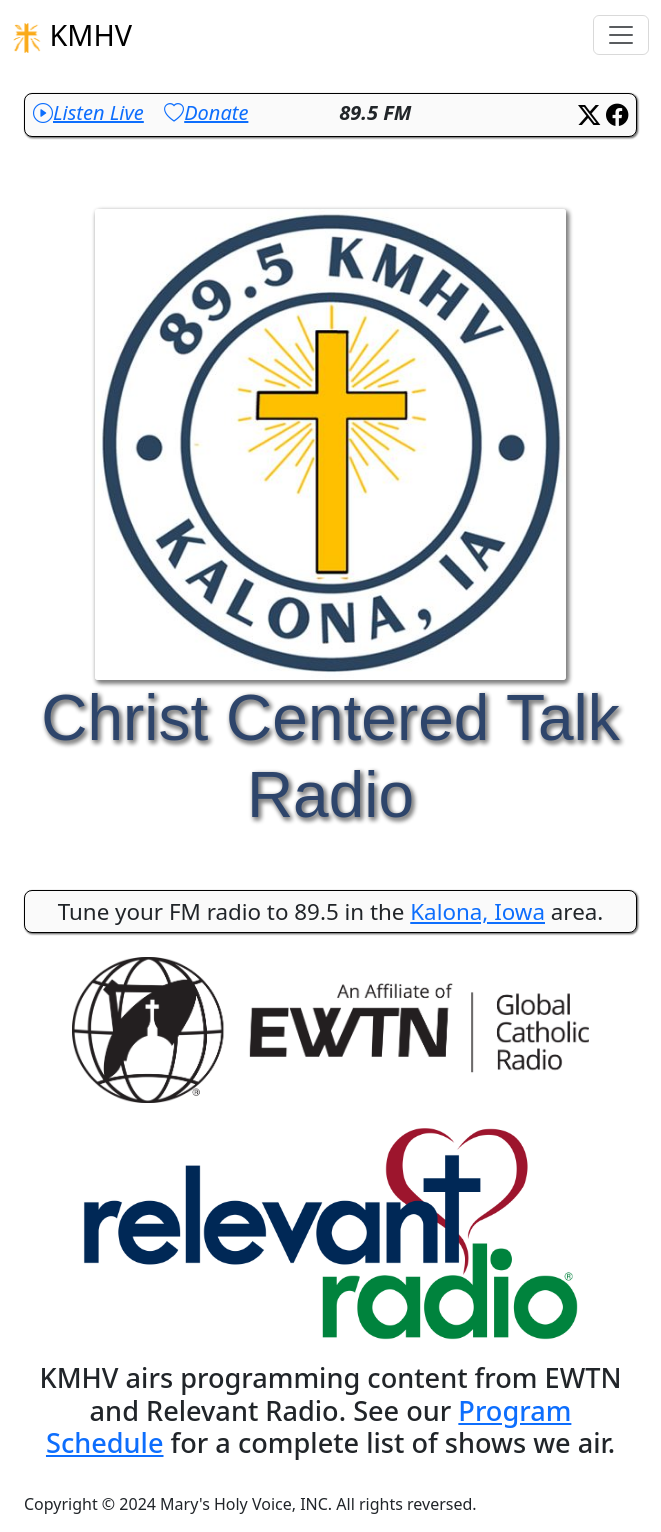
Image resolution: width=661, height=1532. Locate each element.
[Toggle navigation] (621, 35)
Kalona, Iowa (477, 911)
